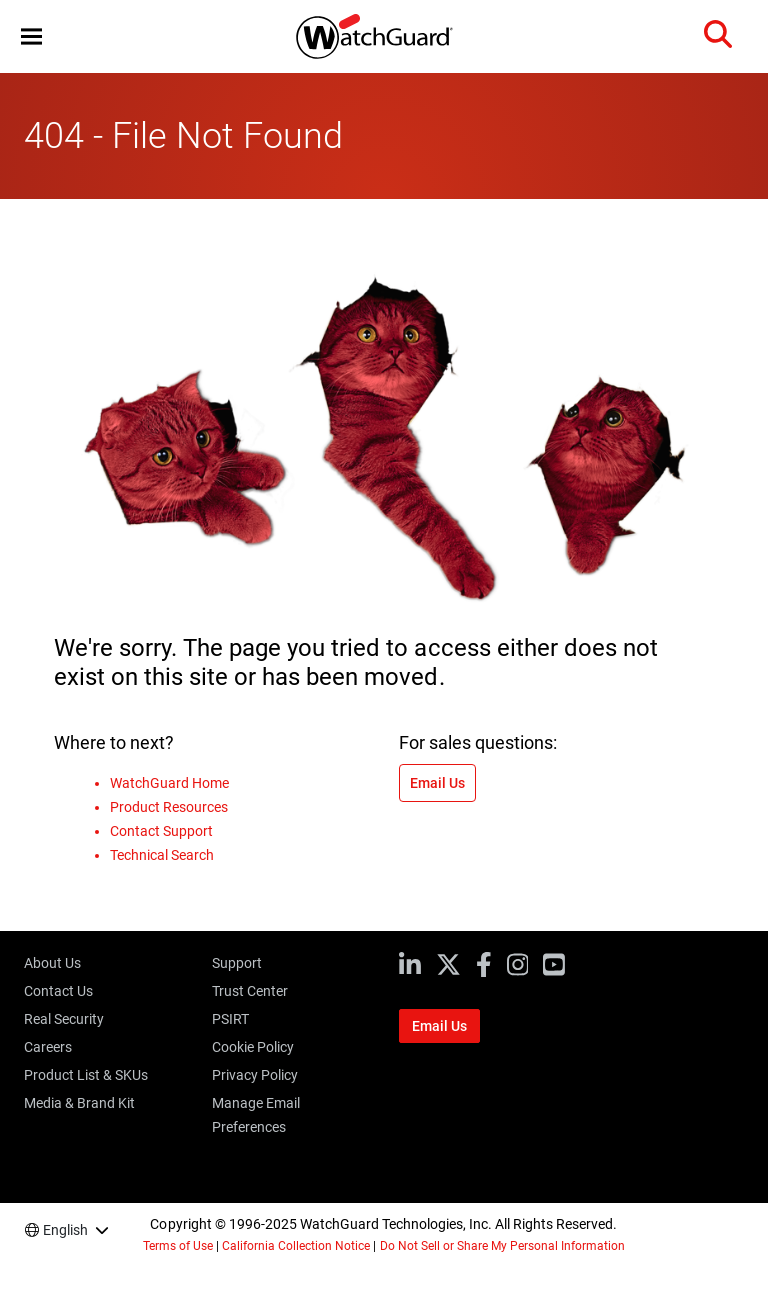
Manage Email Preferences (256, 1115)
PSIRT (230, 1019)
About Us (52, 963)
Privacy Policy (255, 1075)
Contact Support (161, 831)
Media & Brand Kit (79, 1103)
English (65, 1230)
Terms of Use (178, 1246)
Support (237, 963)
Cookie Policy (253, 1047)
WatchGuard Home (169, 783)
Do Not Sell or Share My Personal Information (503, 1246)
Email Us (437, 783)
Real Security (64, 1019)
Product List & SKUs (86, 1075)
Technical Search (162, 855)
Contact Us (58, 991)
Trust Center (250, 991)
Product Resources (169, 807)
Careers (48, 1047)
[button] (31, 36)
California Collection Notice (296, 1246)
